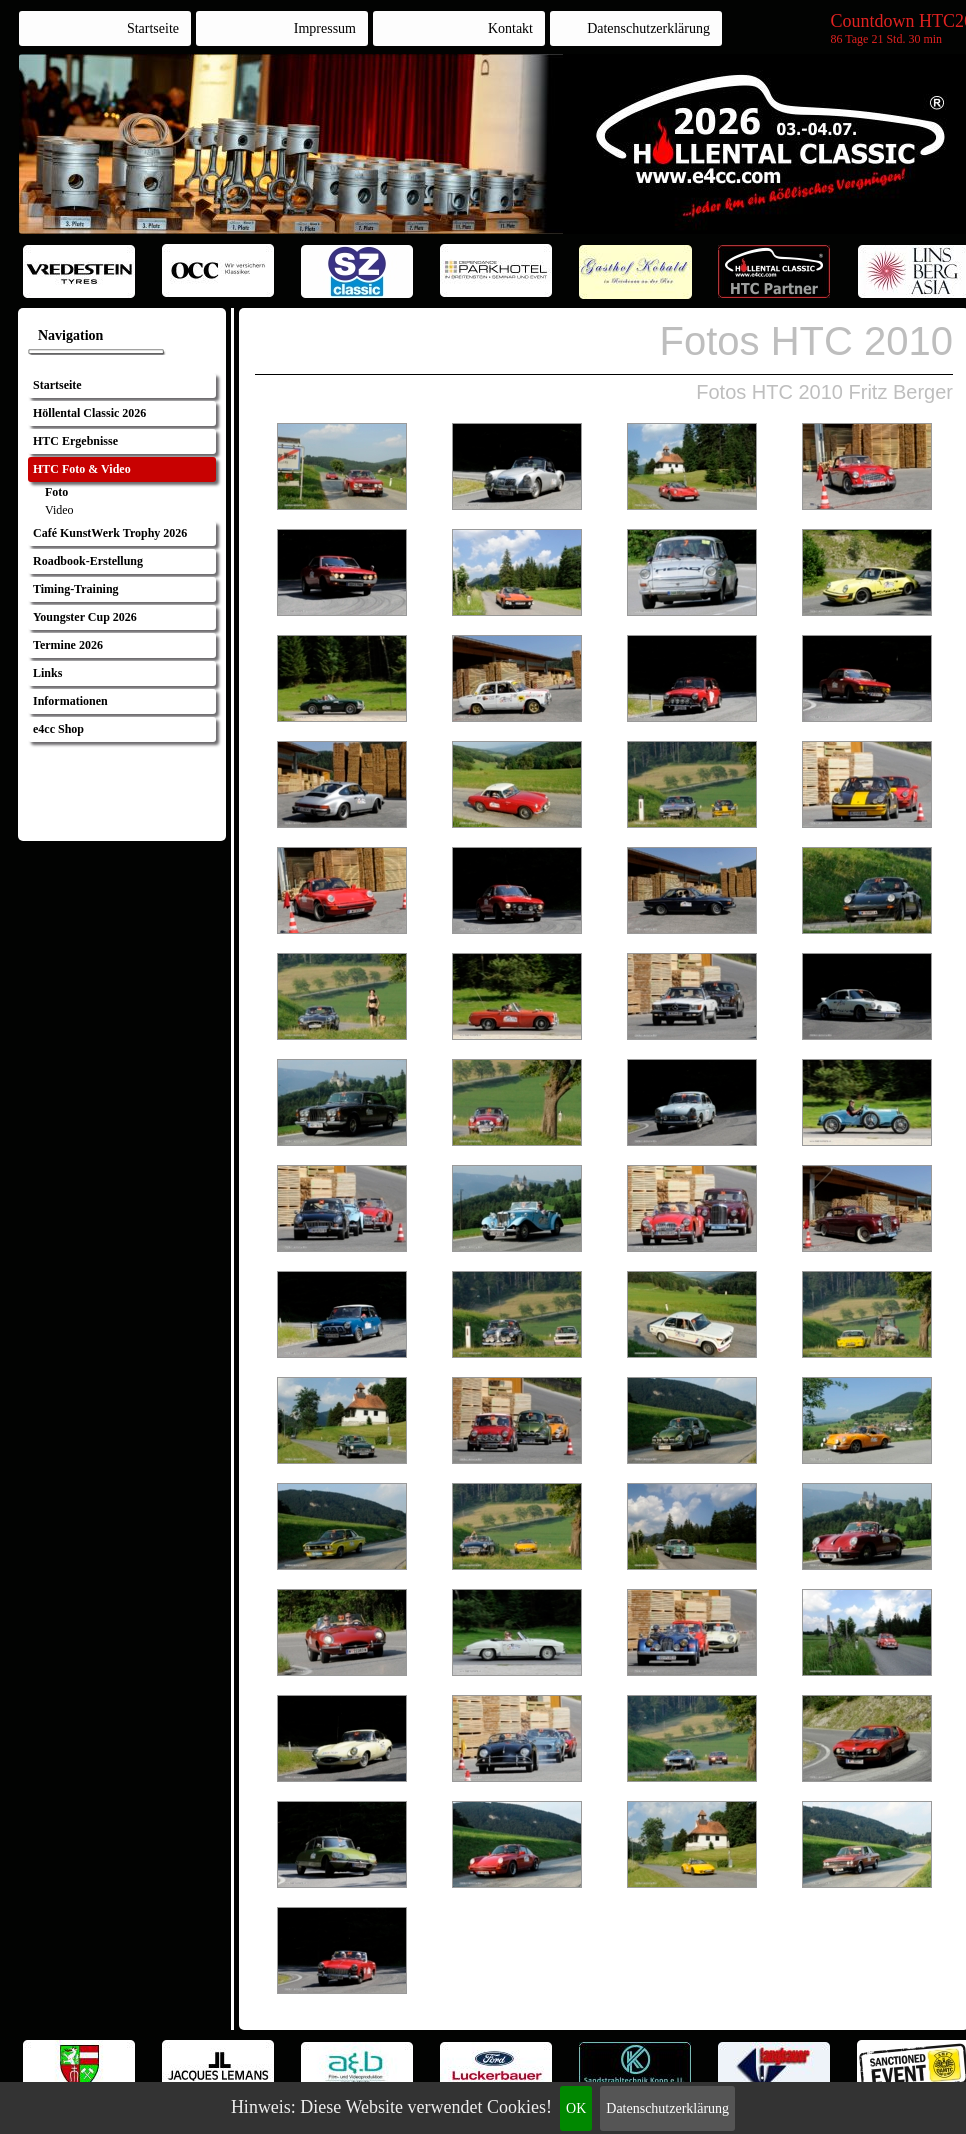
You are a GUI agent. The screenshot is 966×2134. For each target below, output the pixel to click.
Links (47, 673)
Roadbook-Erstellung (88, 561)
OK (576, 2108)
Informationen (70, 701)
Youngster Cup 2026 (85, 617)
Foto (56, 492)
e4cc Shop (58, 729)
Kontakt (510, 28)
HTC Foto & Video (82, 469)
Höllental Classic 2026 (89, 413)
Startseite (153, 28)
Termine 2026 (68, 645)
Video (59, 510)
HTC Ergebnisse (75, 441)
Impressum (325, 28)
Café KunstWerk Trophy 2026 (110, 533)
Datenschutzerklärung (667, 2108)
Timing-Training (76, 589)
